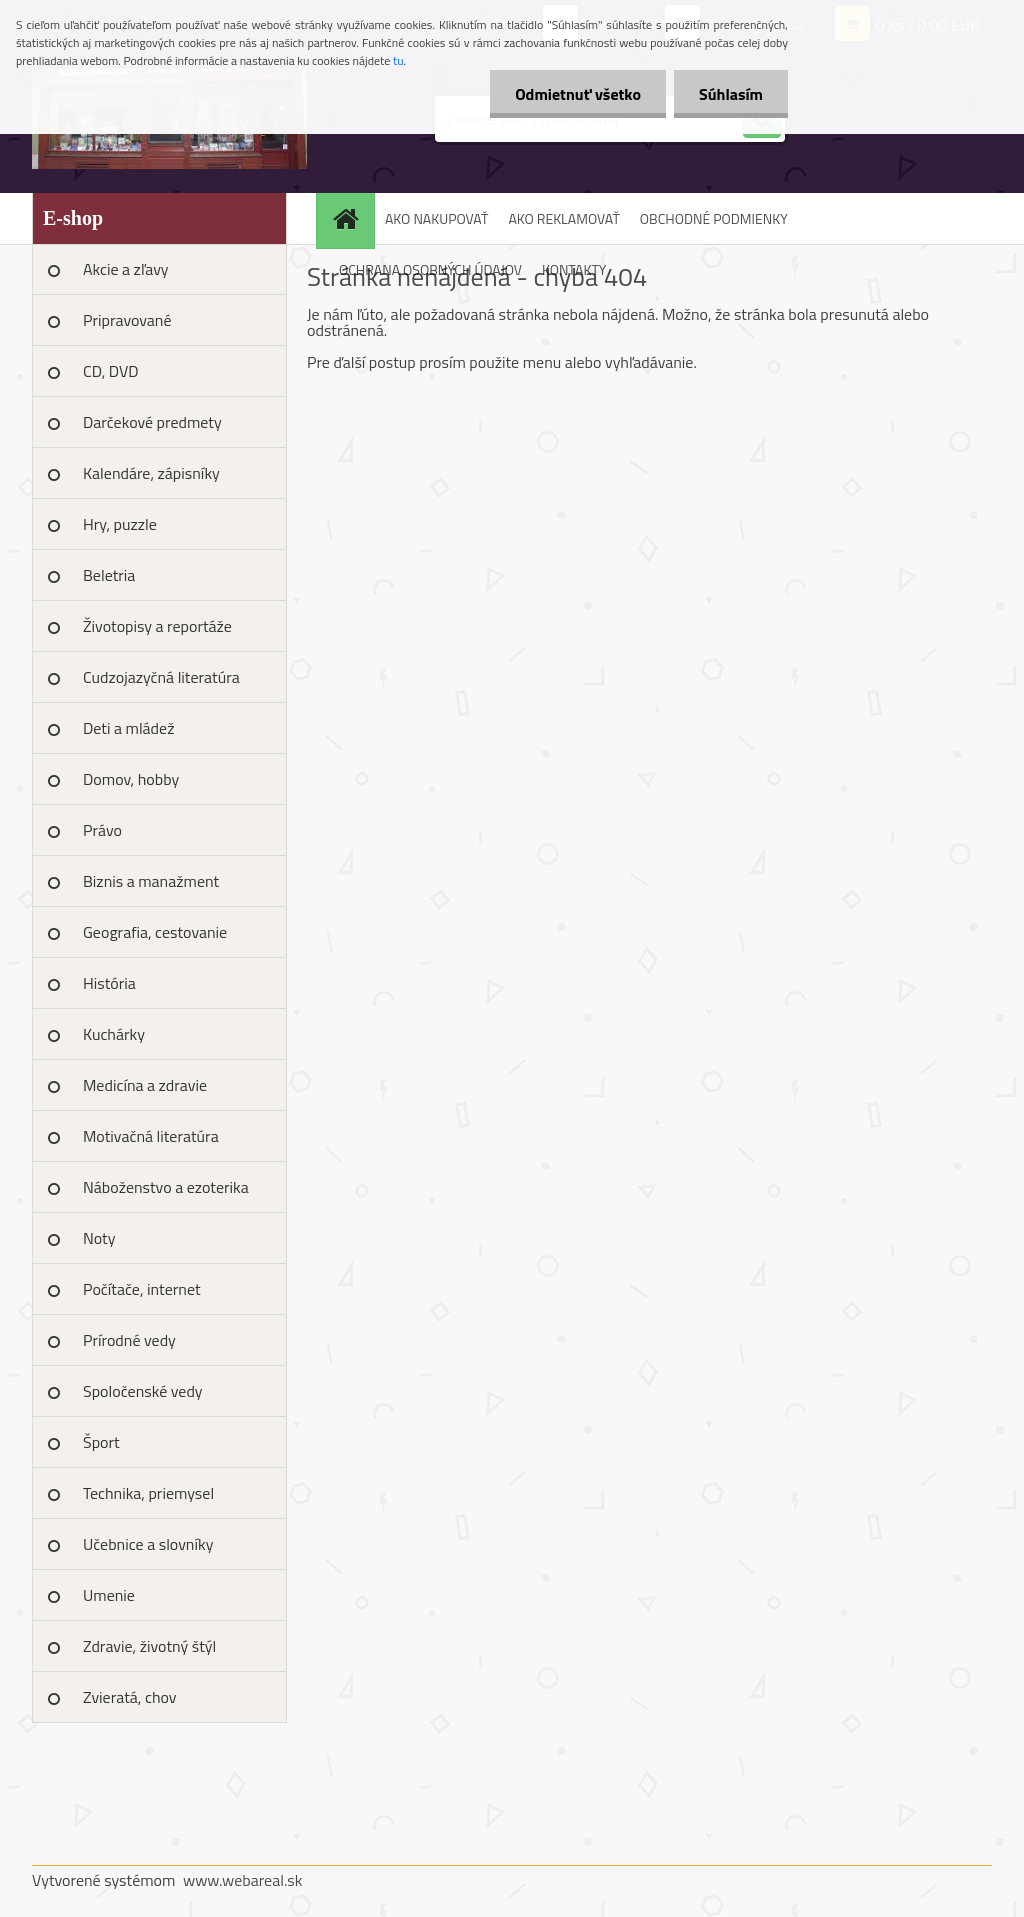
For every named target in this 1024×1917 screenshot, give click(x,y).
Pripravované (127, 320)
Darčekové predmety (152, 422)
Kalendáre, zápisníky (151, 473)
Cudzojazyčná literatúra (161, 677)
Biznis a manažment (151, 881)
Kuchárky (114, 1034)
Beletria (109, 575)
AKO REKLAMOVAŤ (563, 218)
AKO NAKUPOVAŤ (436, 218)
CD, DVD (111, 371)
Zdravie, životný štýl (149, 1646)
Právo (102, 830)
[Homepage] (352, 218)
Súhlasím (731, 94)
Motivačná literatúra (151, 1136)
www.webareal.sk (243, 1880)
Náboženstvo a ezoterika (166, 1187)
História (109, 983)
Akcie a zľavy (126, 269)
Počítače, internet (142, 1289)
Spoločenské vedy (143, 1391)
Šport (101, 1442)
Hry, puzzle (120, 524)
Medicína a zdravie (145, 1085)
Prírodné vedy (129, 1340)
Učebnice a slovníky (148, 1544)
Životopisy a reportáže (157, 626)
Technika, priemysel (148, 1493)
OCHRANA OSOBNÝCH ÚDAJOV (430, 269)
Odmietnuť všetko (578, 94)
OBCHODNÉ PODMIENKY (714, 218)
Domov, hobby (131, 779)
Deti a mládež (128, 728)
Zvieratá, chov (130, 1697)
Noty (99, 1238)
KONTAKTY (574, 269)
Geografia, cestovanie (155, 932)
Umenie (109, 1595)
